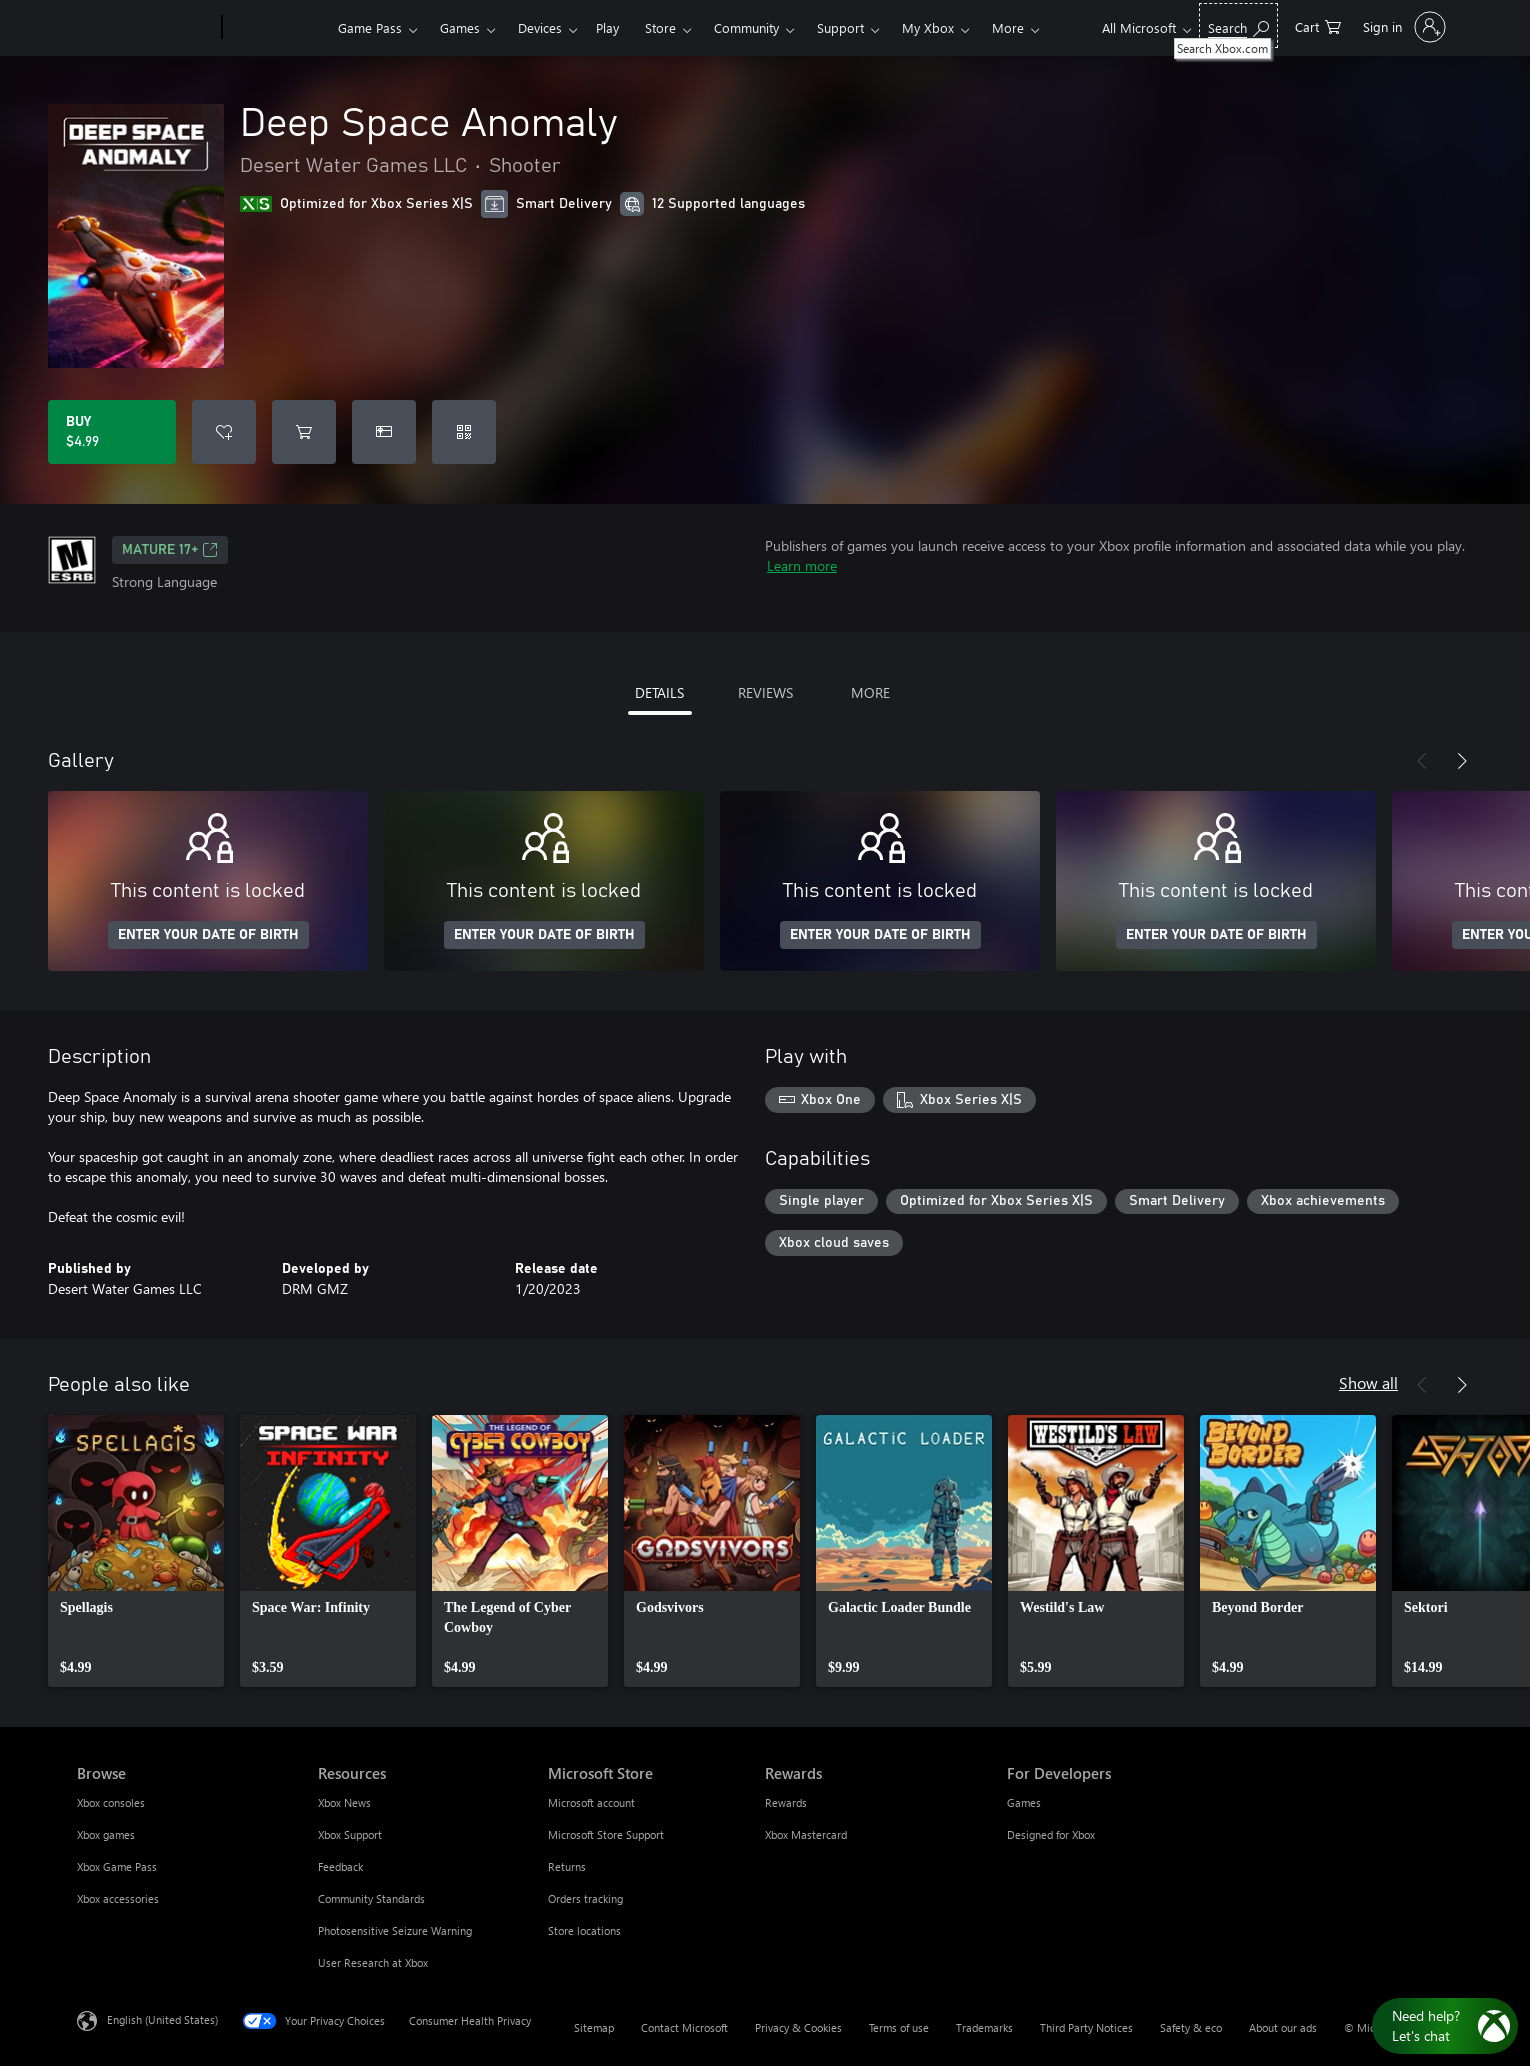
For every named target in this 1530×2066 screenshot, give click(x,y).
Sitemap (594, 2027)
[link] (136, 1551)
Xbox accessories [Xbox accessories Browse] (118, 1898)
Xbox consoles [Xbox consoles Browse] (111, 1802)
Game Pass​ (370, 27)
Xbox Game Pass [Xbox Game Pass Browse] (117, 1866)
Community (746, 27)
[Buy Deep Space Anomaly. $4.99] (112, 432)
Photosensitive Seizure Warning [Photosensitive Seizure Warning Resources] (395, 1930)
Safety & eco (1191, 2027)
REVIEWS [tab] (765, 692)
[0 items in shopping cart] (1318, 25)
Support (840, 27)
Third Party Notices (1086, 2027)
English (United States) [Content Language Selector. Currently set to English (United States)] (162, 2019)
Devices (540, 27)
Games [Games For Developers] (1024, 1802)
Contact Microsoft (684, 2027)
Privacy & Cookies (798, 2027)
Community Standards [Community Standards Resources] (371, 1898)
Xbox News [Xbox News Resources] (344, 1802)
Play (607, 27)
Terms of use (899, 2027)
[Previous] (1422, 761)
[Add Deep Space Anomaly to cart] (304, 432)
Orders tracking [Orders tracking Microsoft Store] (585, 1898)
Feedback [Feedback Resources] (340, 1866)
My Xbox (928, 27)
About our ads (1283, 2027)
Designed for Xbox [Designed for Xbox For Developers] (1051, 1834)
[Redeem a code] (464, 432)
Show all (1368, 1382)
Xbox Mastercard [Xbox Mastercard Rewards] (806, 1834)
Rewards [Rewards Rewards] (786, 1802)
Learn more (802, 565)
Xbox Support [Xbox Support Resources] (350, 1834)
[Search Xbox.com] (1238, 25)
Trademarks (984, 2027)
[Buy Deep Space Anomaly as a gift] (384, 432)
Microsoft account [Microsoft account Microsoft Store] (591, 1802)
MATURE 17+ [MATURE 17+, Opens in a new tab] (170, 550)
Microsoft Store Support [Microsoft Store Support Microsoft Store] (606, 1834)
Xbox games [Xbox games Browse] (106, 1834)
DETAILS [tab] (659, 692)
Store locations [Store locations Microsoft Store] (584, 1930)
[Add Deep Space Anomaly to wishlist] (224, 432)
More (1008, 27)
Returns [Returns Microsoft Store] (567, 1866)
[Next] (1462, 761)
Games (460, 27)
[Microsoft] (145, 28)
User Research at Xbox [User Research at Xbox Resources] (373, 1962)
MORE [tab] (870, 692)
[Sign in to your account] (1402, 27)
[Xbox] (277, 28)
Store (660, 27)
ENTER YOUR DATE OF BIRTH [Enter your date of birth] (208, 935)
